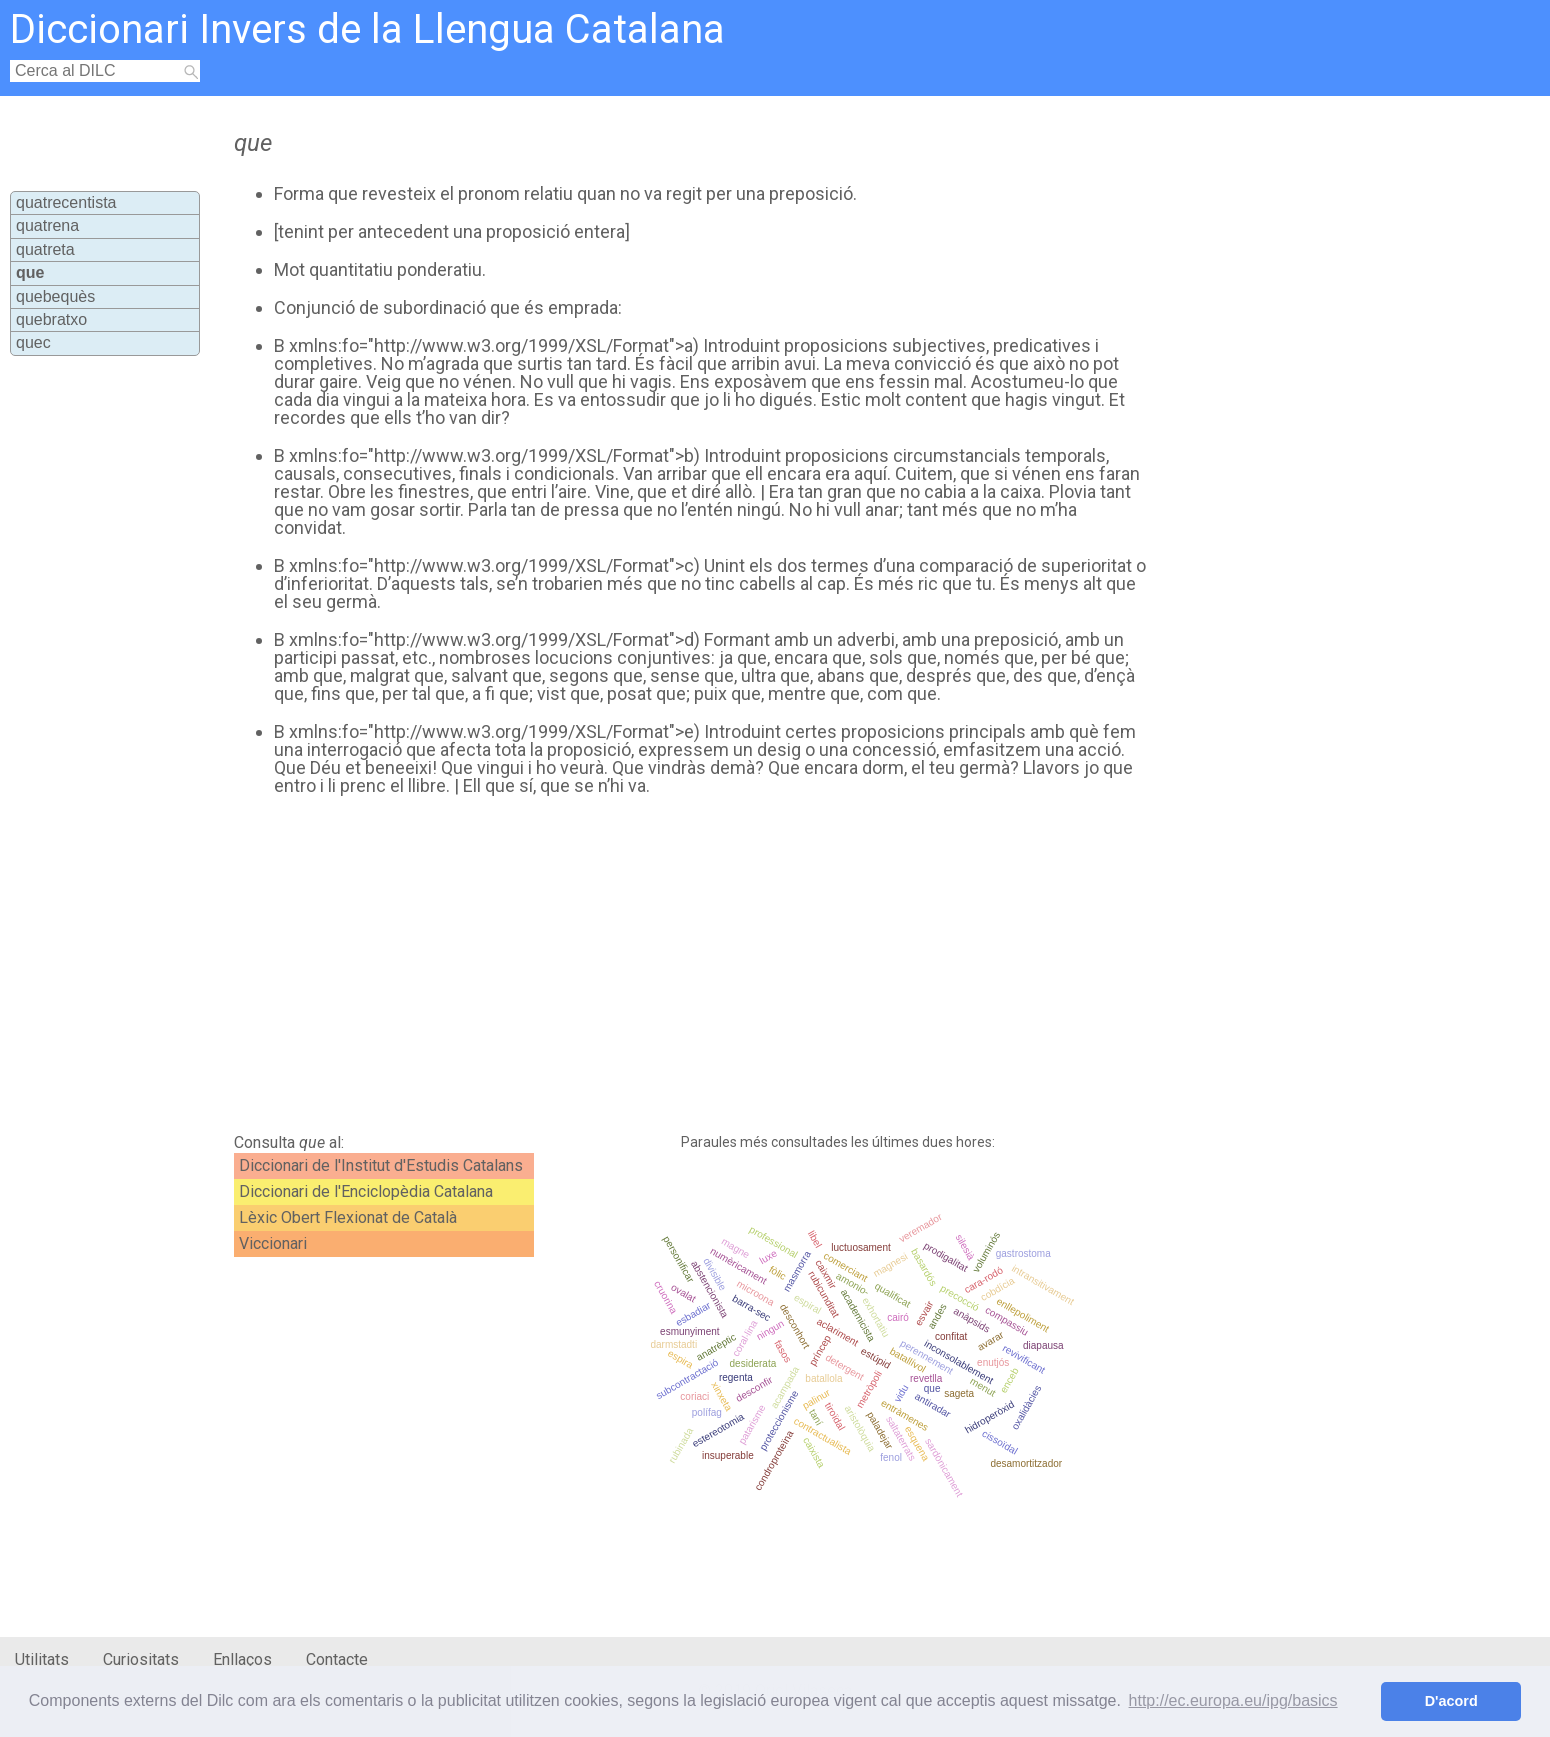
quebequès (55, 296)
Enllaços (242, 1659)
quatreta (45, 249)
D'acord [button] (1451, 1701)
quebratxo (51, 319)
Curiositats (141, 1659)
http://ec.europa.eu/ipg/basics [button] (1233, 1700)
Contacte (337, 1659)
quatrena (47, 225)
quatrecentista (66, 202)
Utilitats (42, 1659)
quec (33, 342)
